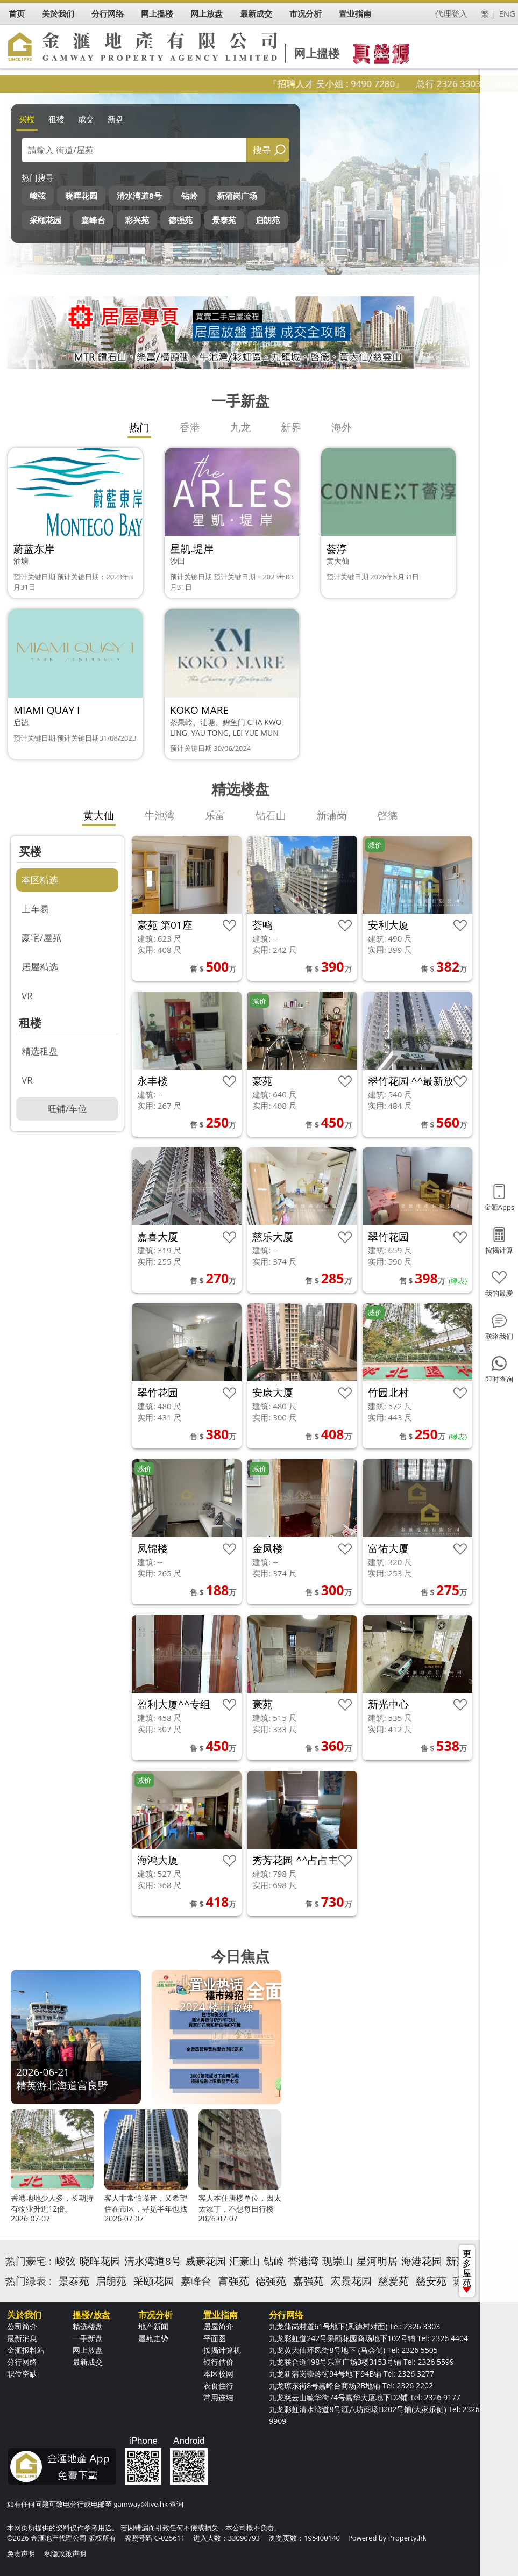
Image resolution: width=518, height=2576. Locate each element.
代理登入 (451, 13)
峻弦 (38, 195)
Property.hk (407, 2538)
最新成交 (88, 2362)
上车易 (35, 908)
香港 (190, 427)
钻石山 (271, 815)
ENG (507, 13)
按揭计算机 (222, 2350)
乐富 (215, 815)
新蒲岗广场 (237, 195)
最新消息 (22, 2338)
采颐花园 (46, 219)
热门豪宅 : (28, 2261)
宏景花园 (351, 2281)
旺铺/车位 (67, 1108)
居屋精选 (40, 966)
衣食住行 (218, 2385)
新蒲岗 (331, 815)
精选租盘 (40, 1051)
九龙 (240, 427)
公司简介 (22, 2326)
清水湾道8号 (139, 195)
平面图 (214, 2338)
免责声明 (21, 2553)
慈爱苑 (393, 2281)
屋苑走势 (153, 2338)
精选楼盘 (88, 2326)
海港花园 (421, 2261)
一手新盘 (88, 2338)
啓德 (387, 815)
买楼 (27, 118)
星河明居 (377, 2261)
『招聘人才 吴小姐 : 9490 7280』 (363, 83)
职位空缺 (22, 2374)
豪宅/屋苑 (41, 937)
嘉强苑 (308, 2281)
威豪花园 (205, 2261)
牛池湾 (159, 815)
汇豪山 (244, 2261)
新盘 (116, 118)
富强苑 (233, 2281)
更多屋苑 (467, 2270)
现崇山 (337, 2261)
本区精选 (40, 879)
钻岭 (189, 195)
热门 (139, 427)
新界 (291, 427)
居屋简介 (218, 2326)
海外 (341, 427)
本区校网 (218, 2374)
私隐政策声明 (65, 2553)
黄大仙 (98, 815)
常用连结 (218, 2397)
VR (27, 995)
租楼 (56, 118)
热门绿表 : (28, 2281)
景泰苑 (224, 219)
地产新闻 (153, 2326)
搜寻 (262, 149)
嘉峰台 (93, 219)
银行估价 (218, 2362)
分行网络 (22, 2362)
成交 (86, 118)
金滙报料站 (26, 2350)
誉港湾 (303, 2261)
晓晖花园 (81, 195)
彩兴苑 (137, 219)
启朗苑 (268, 219)
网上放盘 (88, 2350)
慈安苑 (431, 2281)
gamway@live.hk (140, 2504)
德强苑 (180, 219)
